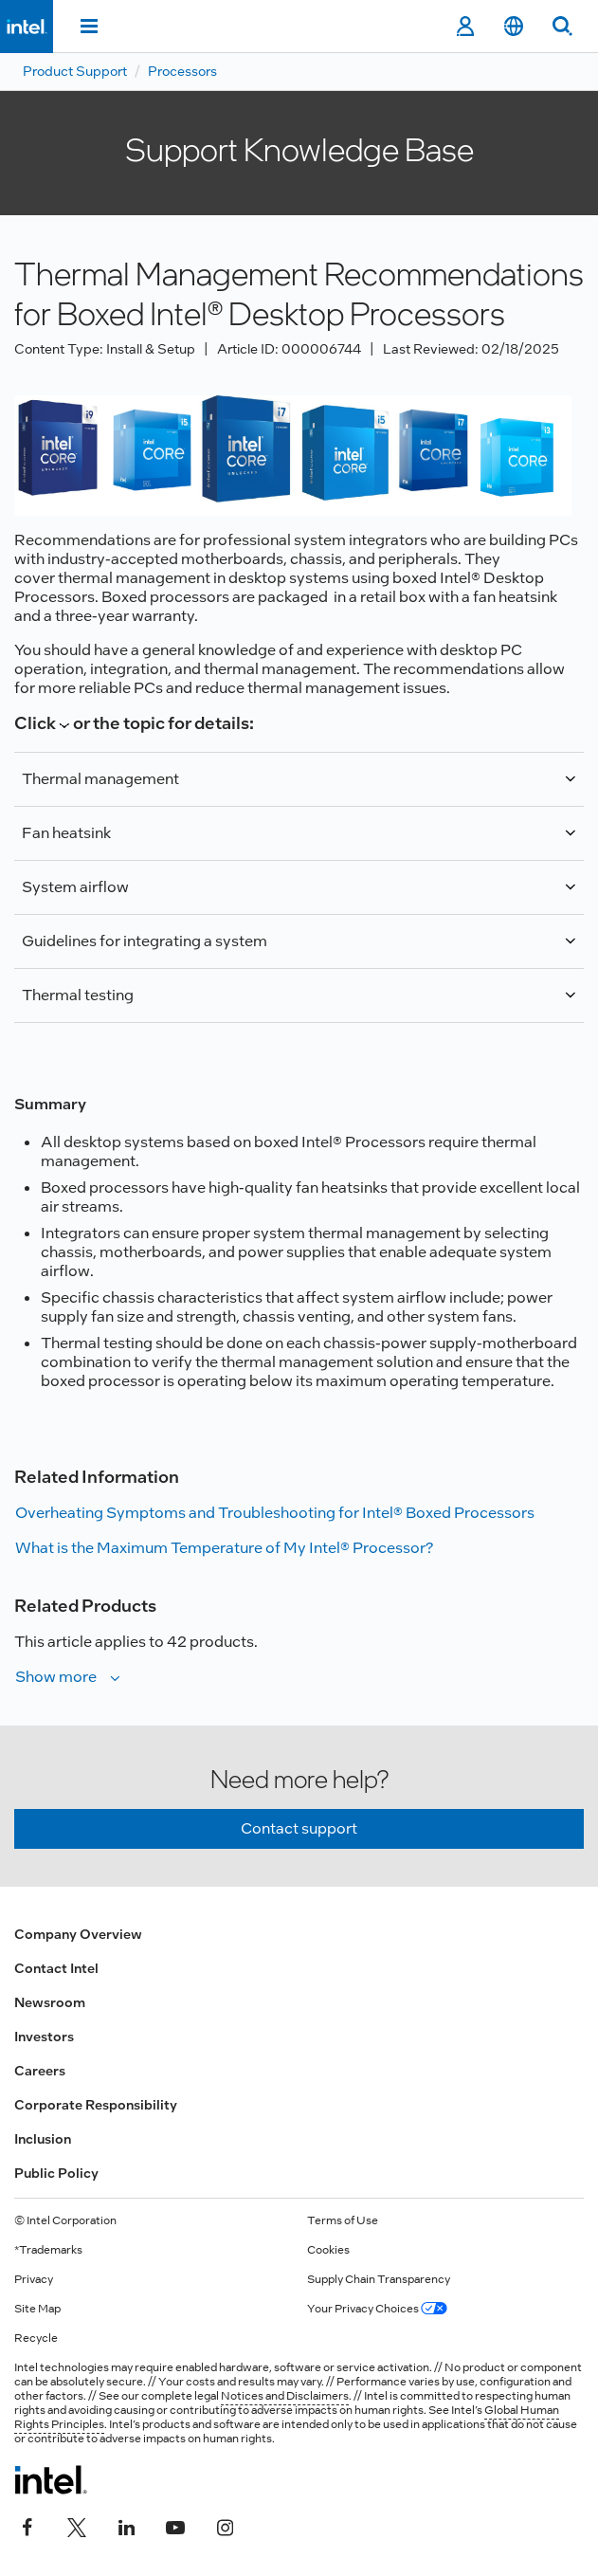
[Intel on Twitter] (76, 2525)
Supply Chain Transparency (378, 2279)
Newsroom (49, 2002)
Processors (182, 71)
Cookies (328, 2249)
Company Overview (78, 1934)
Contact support (299, 1828)
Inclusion (42, 2138)
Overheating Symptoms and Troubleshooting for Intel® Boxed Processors (275, 1513)
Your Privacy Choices (377, 2308)
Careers (39, 2070)
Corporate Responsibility (95, 2104)
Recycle (36, 2338)
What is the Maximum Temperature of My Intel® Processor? (224, 1548)
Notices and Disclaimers (285, 2395)
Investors (44, 2036)
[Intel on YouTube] (175, 2525)
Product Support (75, 71)
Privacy (33, 2279)
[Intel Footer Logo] (50, 2479)
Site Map (37, 2308)
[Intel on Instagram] (224, 2525)
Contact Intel (56, 1968)
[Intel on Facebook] (27, 2525)
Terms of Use (342, 2220)
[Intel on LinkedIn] (126, 2525)
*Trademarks (48, 2249)
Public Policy (56, 2173)
